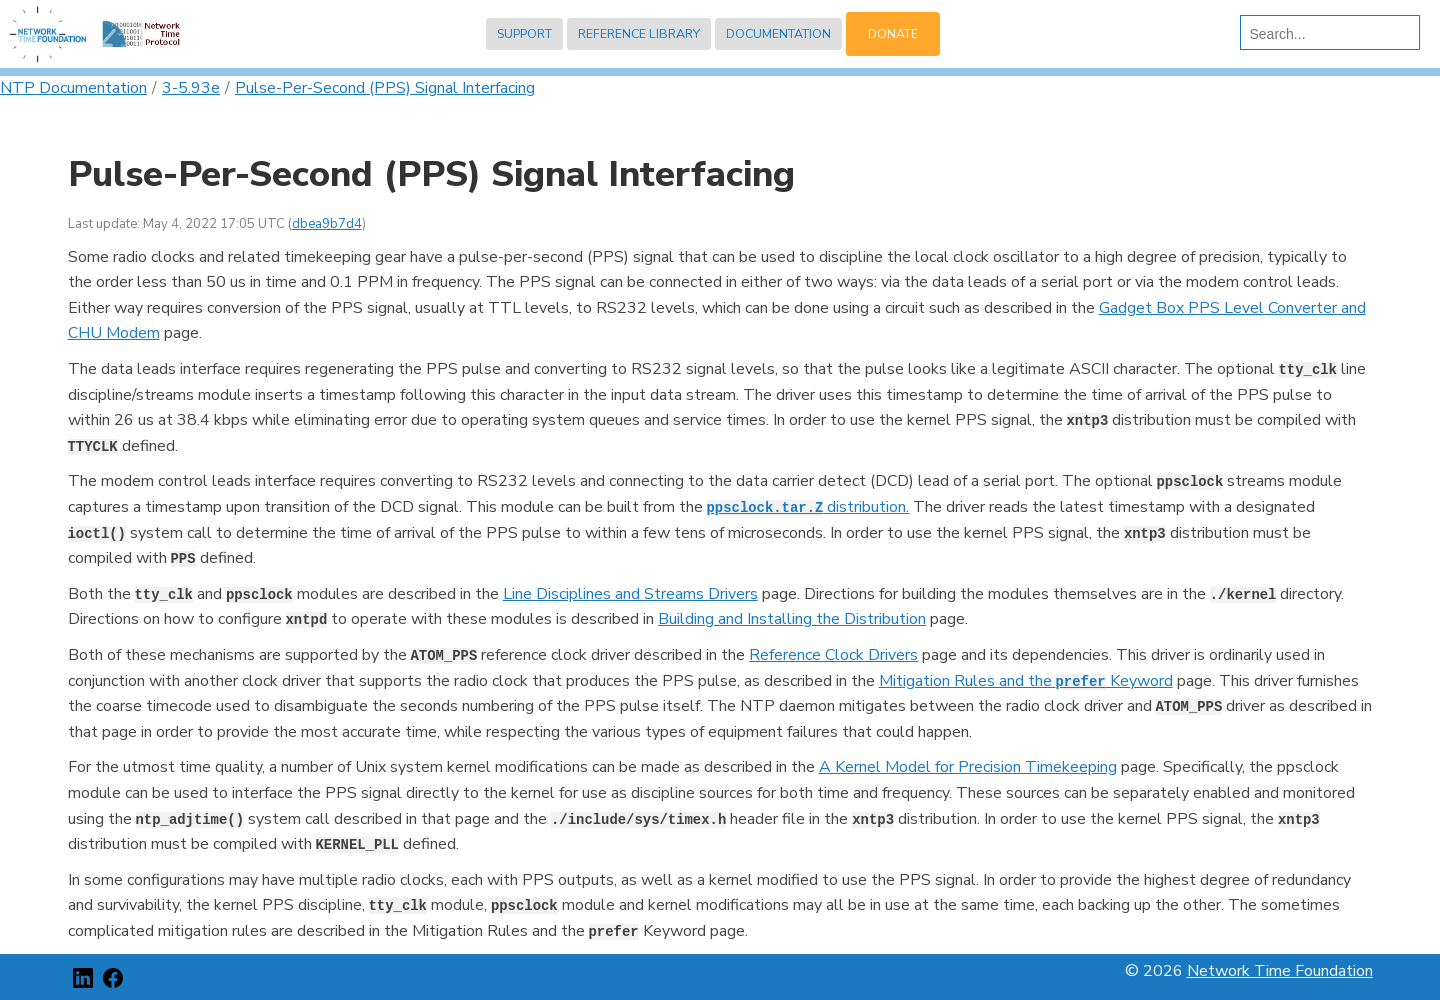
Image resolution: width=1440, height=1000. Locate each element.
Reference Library (639, 33)
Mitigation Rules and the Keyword (1026, 681)
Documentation (778, 33)
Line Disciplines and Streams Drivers (630, 594)
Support (524, 33)
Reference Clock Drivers (833, 655)
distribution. (808, 507)
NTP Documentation (73, 88)
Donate (893, 33)
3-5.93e (191, 88)
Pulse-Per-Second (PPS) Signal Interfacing (385, 88)
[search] (1325, 34)
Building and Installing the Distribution (792, 619)
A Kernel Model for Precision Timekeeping (968, 767)
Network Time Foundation (1280, 971)
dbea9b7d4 (327, 224)
